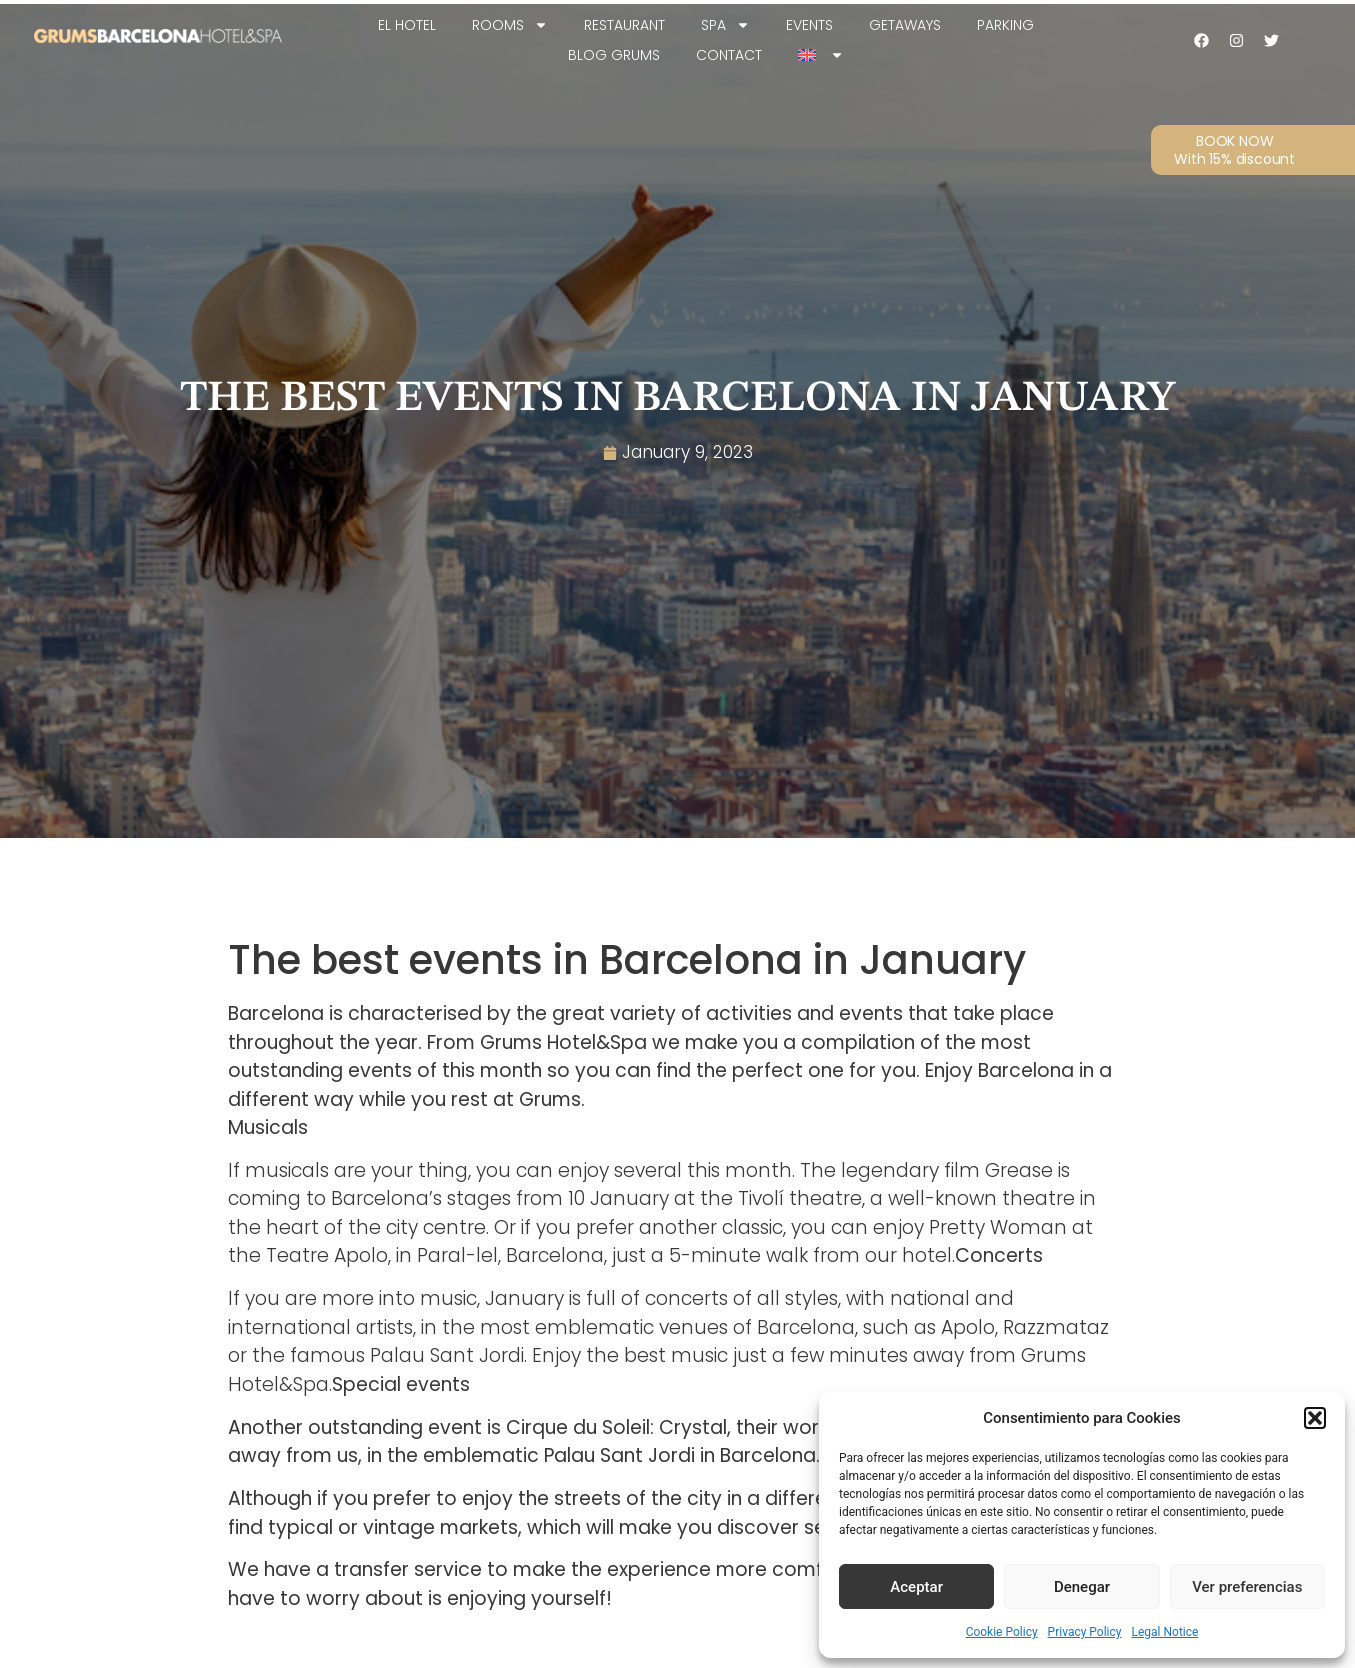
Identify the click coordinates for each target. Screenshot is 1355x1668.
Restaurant (624, 25)
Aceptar (916, 1587)
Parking (1005, 25)
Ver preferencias (1247, 1587)
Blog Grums (614, 55)
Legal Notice (1164, 1632)
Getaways (905, 25)
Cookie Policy (1002, 1632)
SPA (725, 25)
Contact (729, 55)
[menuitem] (821, 55)
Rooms (510, 25)
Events (809, 25)
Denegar (1082, 1587)
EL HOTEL (407, 25)
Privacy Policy (1085, 1632)
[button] (1315, 1418)
